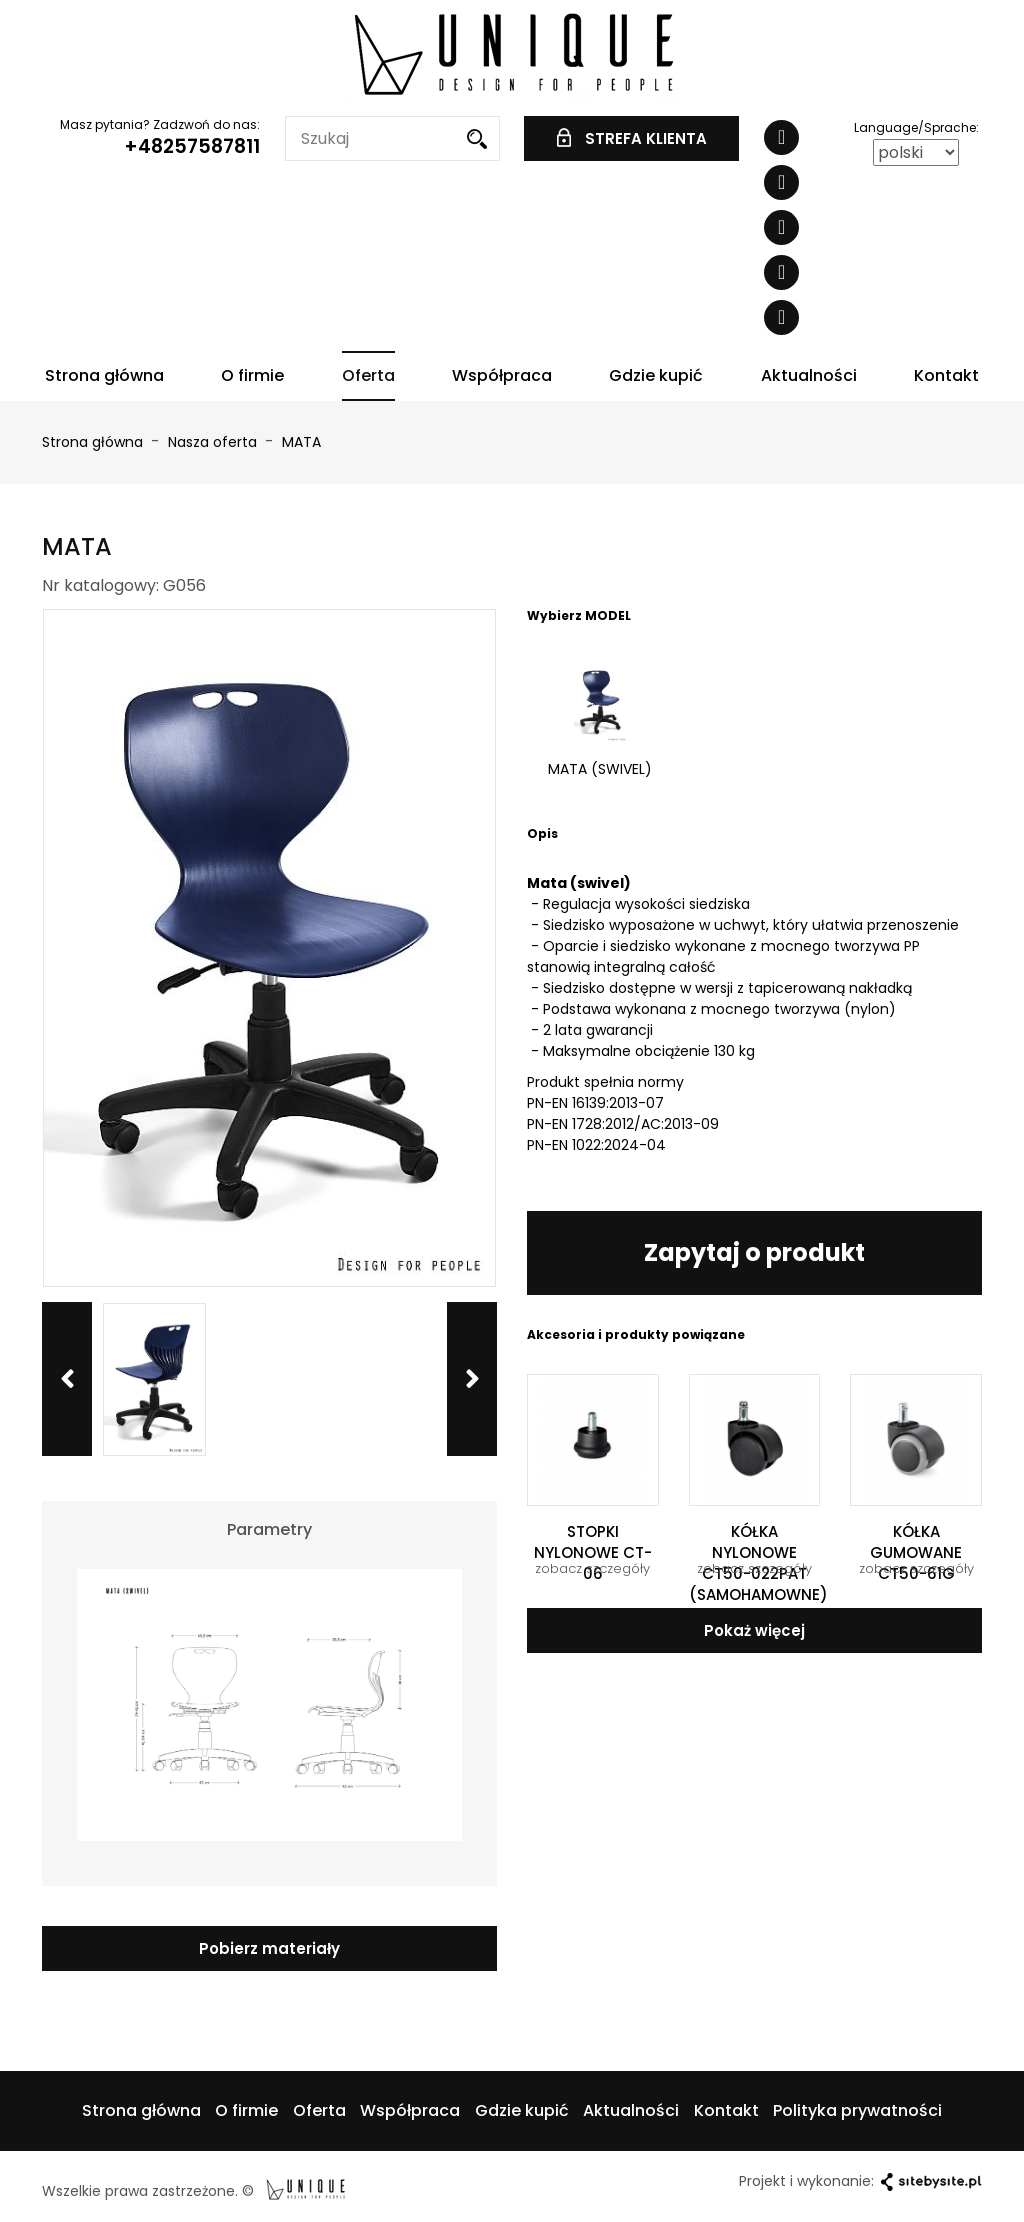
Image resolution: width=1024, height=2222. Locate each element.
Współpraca (502, 375)
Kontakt (946, 375)
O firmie (252, 375)
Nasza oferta (214, 442)
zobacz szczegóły (592, 1568)
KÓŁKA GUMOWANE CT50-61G (916, 1552)
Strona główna (104, 375)
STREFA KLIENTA (632, 138)
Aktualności (809, 375)
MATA (301, 442)
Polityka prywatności (857, 2110)
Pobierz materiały (269, 1948)
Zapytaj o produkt (754, 1252)
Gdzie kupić (656, 375)
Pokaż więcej (754, 1630)
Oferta (368, 375)
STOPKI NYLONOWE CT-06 (593, 1552)
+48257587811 (192, 146)
